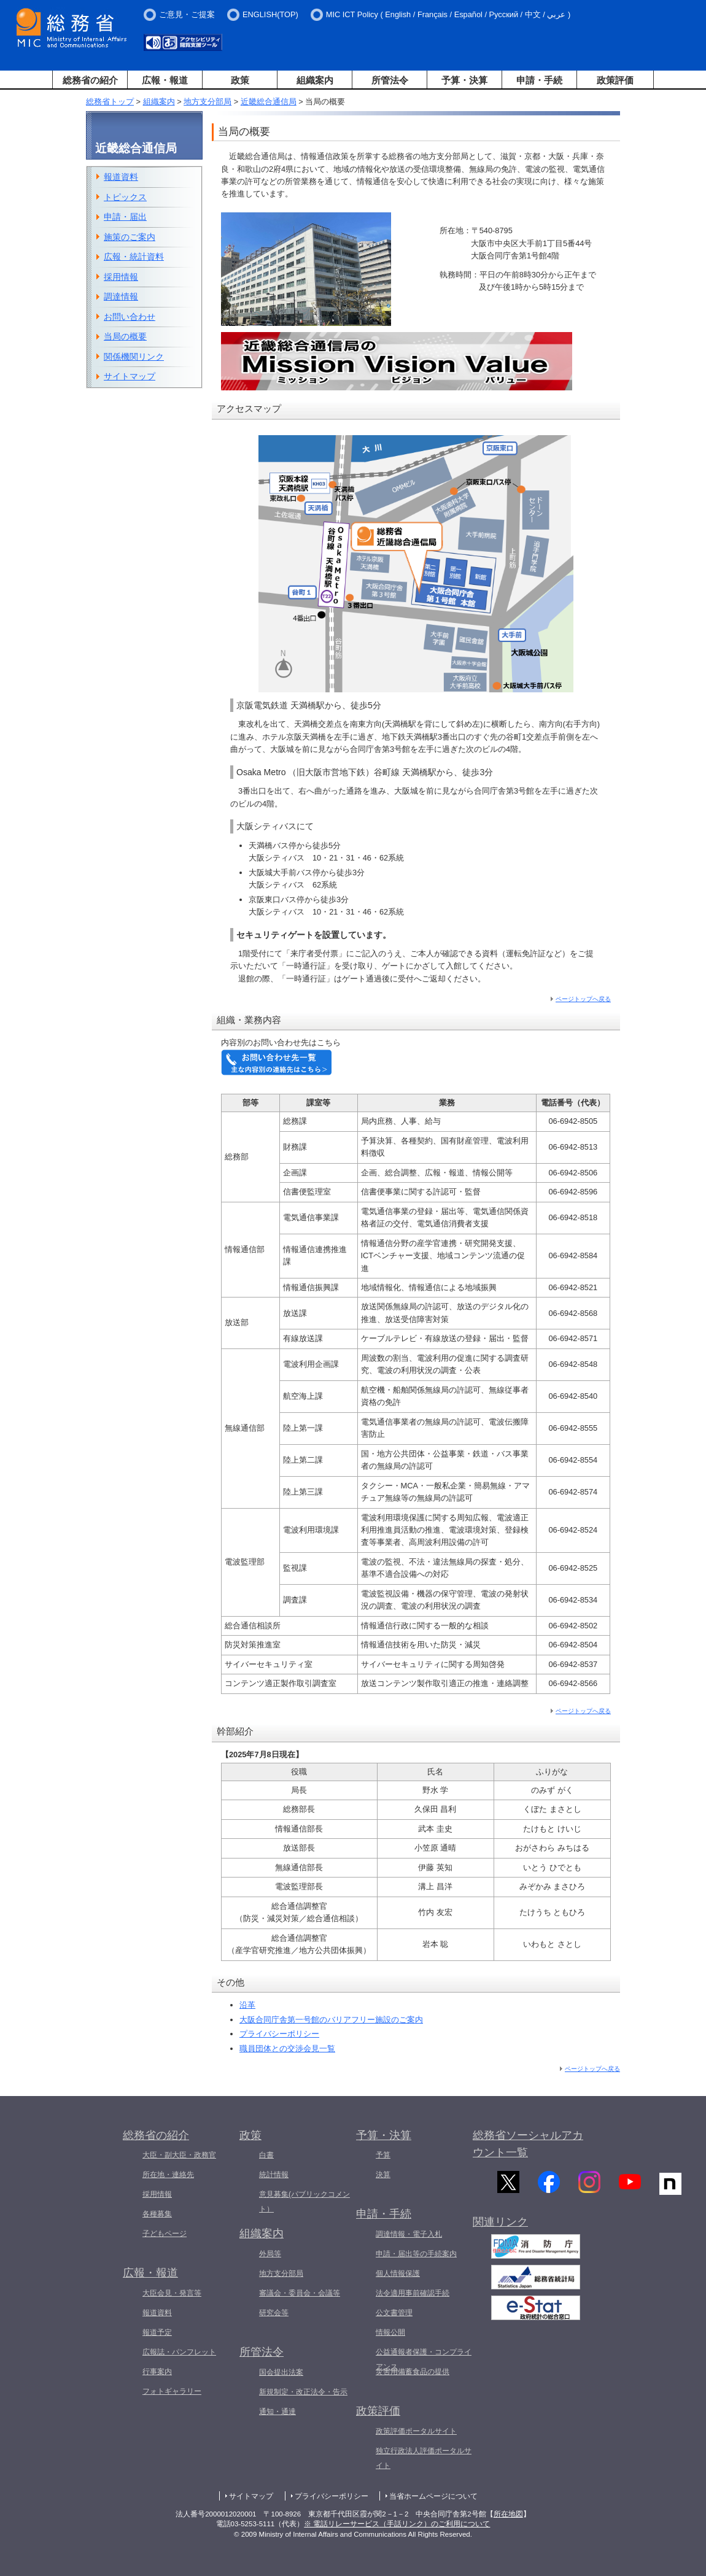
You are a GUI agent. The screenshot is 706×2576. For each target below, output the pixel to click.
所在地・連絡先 (168, 2174)
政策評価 (615, 80)
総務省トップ (110, 101)
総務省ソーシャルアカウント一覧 (528, 2144)
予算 (383, 2155)
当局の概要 (125, 336)
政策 (240, 80)
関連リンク (500, 2230)
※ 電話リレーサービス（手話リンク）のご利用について (397, 2524)
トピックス (125, 197)
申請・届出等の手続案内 (416, 2253)
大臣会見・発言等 (171, 2293)
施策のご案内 (129, 237)
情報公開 (390, 2332)
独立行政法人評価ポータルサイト (423, 2458)
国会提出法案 (281, 2372)
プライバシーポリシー (279, 2033)
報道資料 (121, 177)
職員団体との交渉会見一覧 (287, 2048)
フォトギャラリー (171, 2391)
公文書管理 (394, 2312)
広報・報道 (165, 80)
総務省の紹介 (90, 80)
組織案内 (315, 80)
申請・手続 (539, 80)
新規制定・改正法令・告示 (303, 2392)
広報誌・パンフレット (179, 2352)
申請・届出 (125, 217)
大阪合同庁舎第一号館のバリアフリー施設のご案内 (331, 2019)
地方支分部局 (207, 101)
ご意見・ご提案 (187, 14)
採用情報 (121, 277)
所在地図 (508, 2514)
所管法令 (389, 80)
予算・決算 (464, 80)
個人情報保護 (398, 2273)
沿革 (247, 2004)
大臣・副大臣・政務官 (179, 2155)
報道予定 (157, 2332)
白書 (266, 2155)
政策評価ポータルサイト (416, 2431)
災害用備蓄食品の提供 (412, 2371)
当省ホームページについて (433, 2496)
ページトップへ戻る (583, 999)
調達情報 (121, 296)
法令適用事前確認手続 (412, 2293)
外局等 (270, 2253)
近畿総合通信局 (269, 101)
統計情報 (274, 2174)
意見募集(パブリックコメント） (304, 2201)
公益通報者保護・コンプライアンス (423, 2359)
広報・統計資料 (134, 256)
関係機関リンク (134, 357)
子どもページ (164, 2233)
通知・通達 (277, 2411)
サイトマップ (129, 376)
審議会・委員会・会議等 (299, 2293)
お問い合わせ (129, 317)
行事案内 (157, 2371)
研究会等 (274, 2312)
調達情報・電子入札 (409, 2234)
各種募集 (157, 2214)
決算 (383, 2174)
